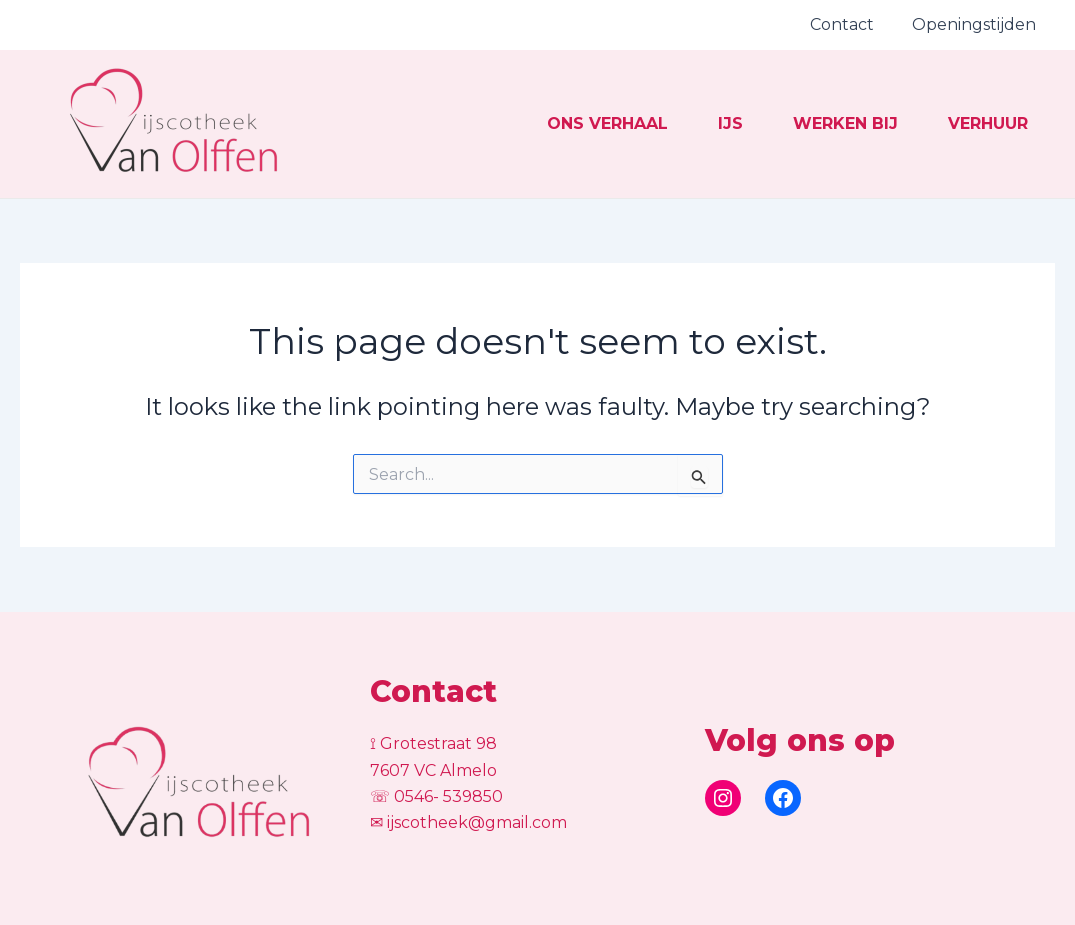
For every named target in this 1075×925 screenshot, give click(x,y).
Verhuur (965, 137)
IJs (647, 137)
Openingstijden (977, 24)
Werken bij (792, 137)
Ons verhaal (494, 137)
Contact (851, 24)
